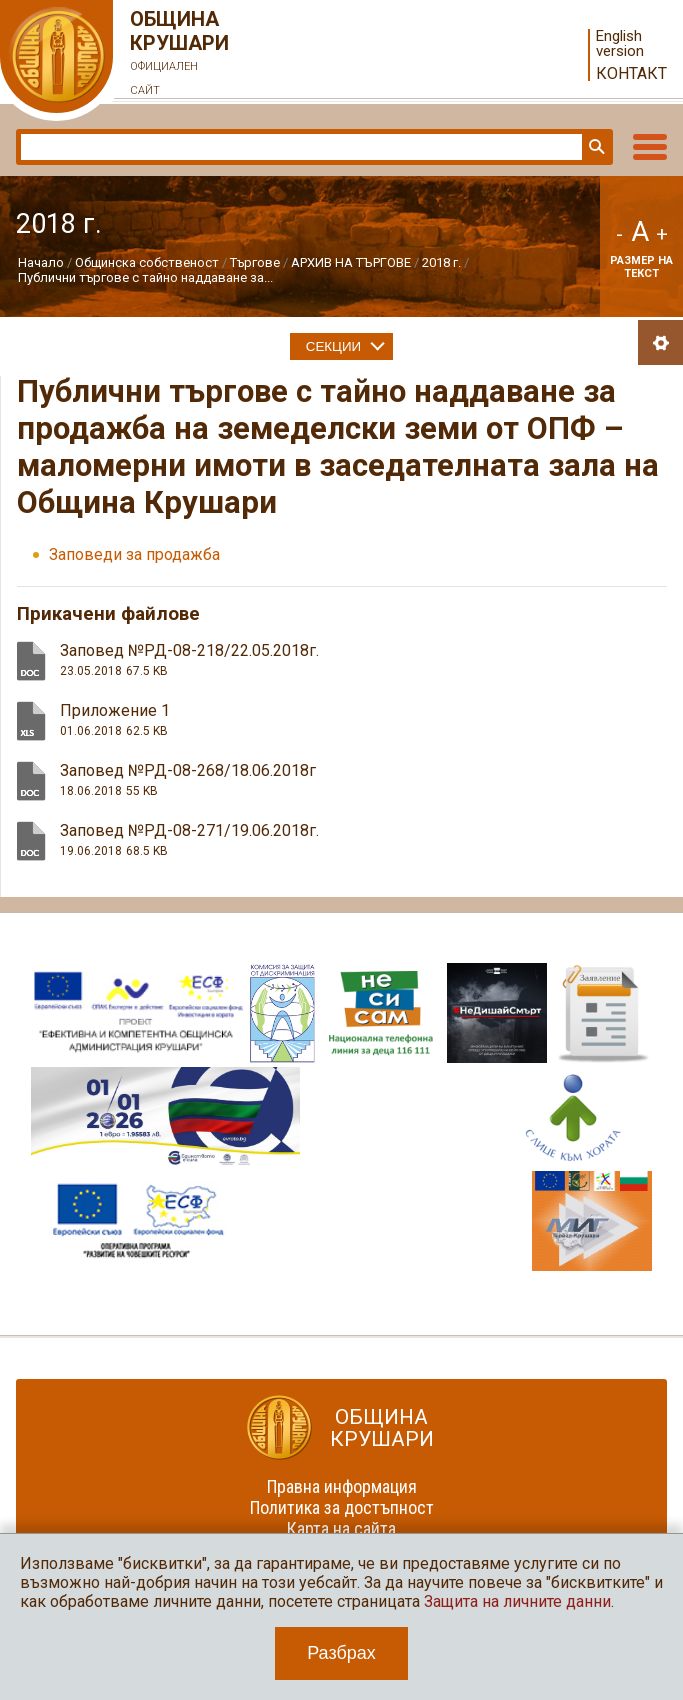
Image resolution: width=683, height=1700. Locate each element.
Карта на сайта (341, 1528)
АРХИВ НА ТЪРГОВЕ (351, 262)
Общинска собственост (147, 262)
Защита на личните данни (517, 1601)
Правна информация (342, 1486)
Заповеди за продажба (134, 554)
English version (620, 44)
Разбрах (341, 1653)
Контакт (631, 73)
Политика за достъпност (342, 1507)
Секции (333, 346)
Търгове (255, 262)
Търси (595, 147)
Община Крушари (180, 55)
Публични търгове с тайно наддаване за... (145, 277)
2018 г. (441, 262)
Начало (41, 262)
